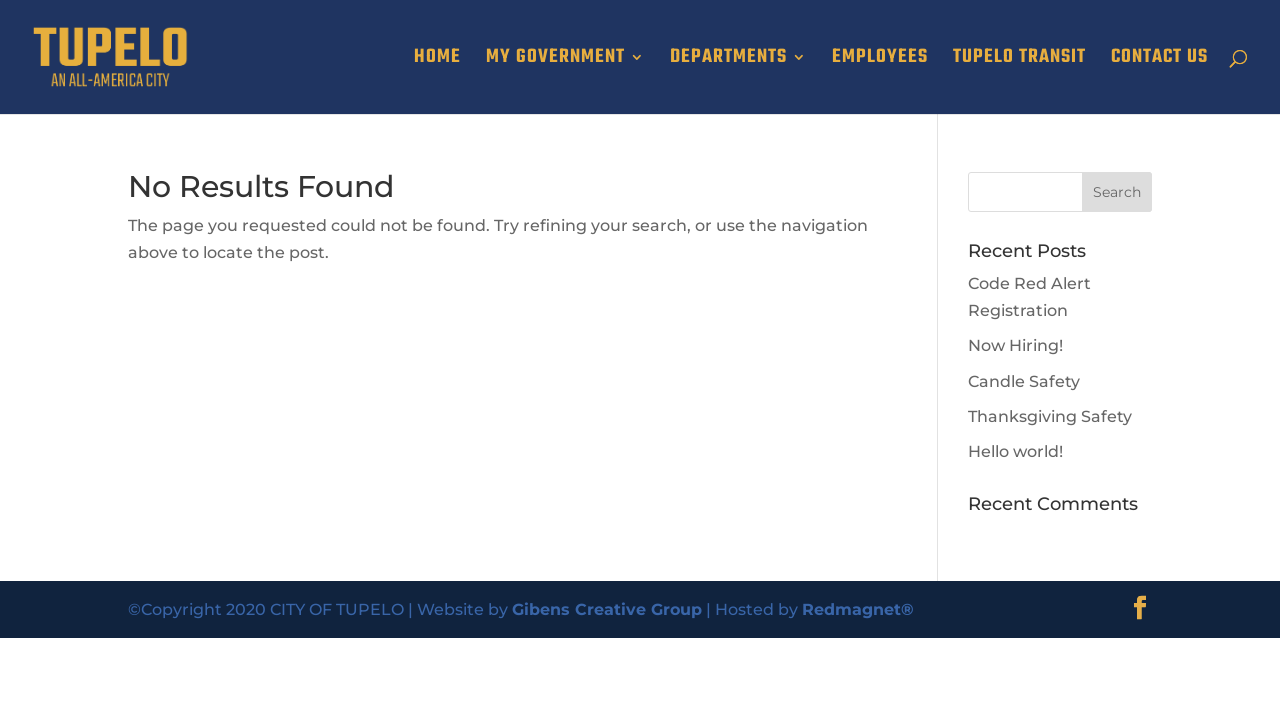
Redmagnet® (858, 609)
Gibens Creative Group (607, 609)
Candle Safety (1024, 381)
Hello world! (1015, 451)
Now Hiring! (1015, 345)
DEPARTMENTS (728, 61)
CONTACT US (1159, 61)
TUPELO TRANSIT (1019, 61)
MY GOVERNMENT (555, 61)
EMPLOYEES (880, 61)
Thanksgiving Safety (1050, 416)
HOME (437, 61)
